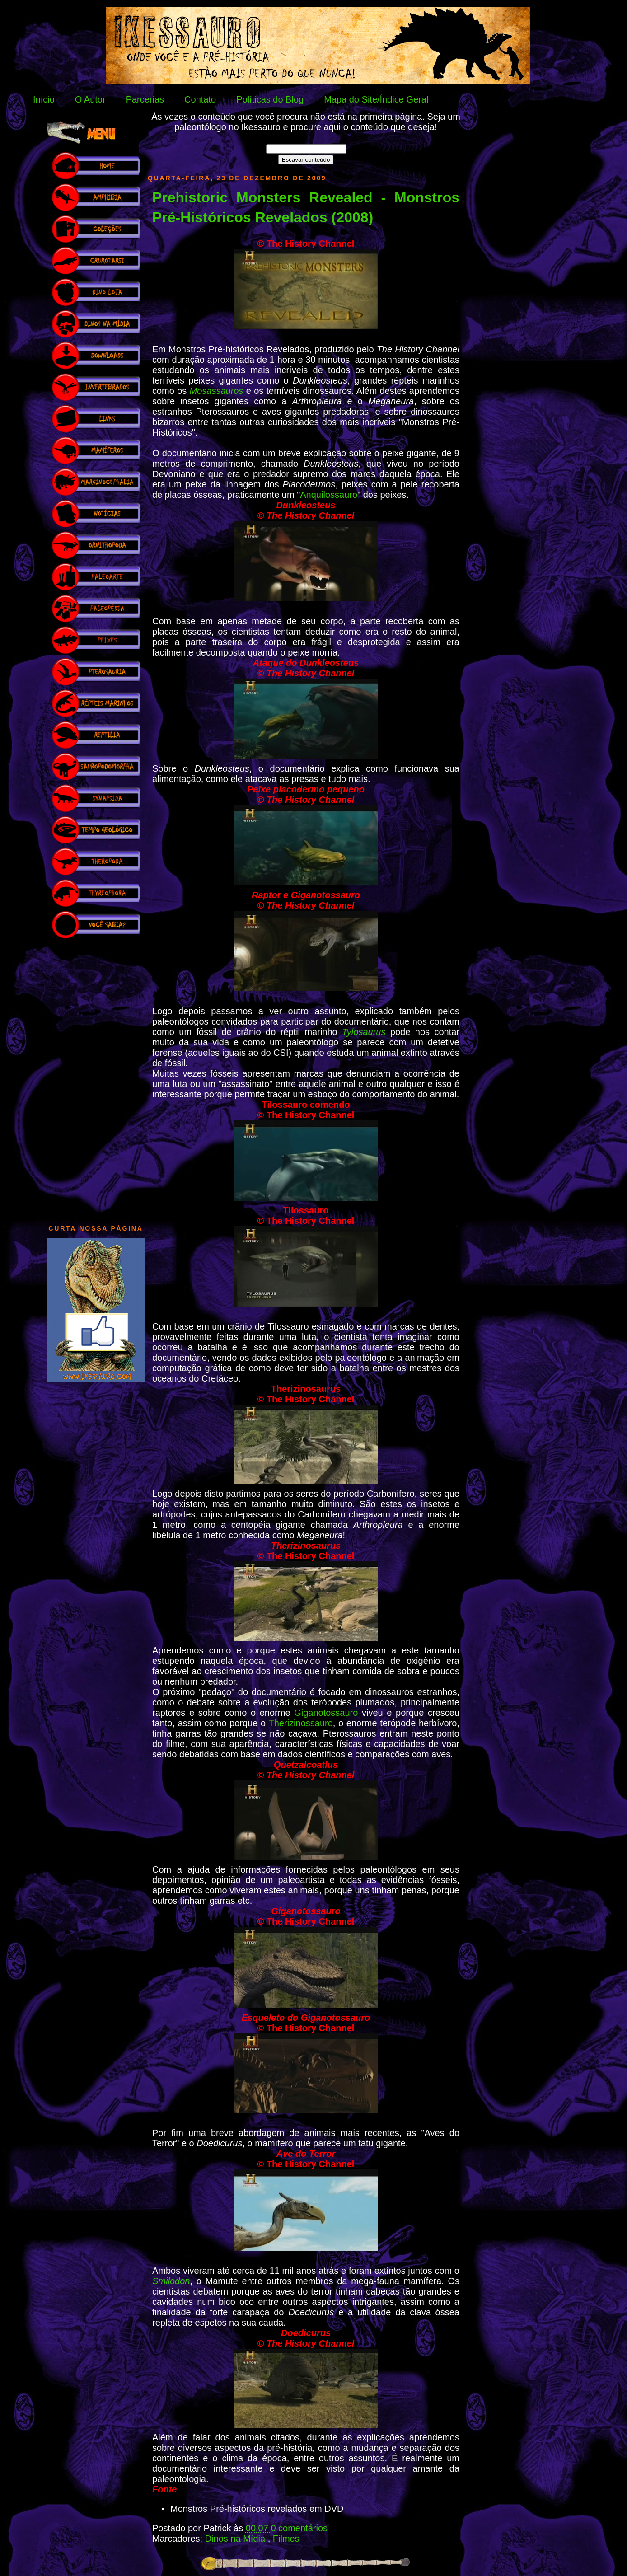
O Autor (90, 99)
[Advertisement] (96, 1077)
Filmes (286, 2538)
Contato (200, 99)
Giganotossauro (326, 1713)
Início (44, 99)
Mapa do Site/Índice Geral (376, 99)
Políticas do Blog (270, 99)
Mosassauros (216, 391)
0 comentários (299, 2528)
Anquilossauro (328, 495)
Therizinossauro (301, 1723)
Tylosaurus (363, 1032)
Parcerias (145, 99)
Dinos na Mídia (236, 2538)
